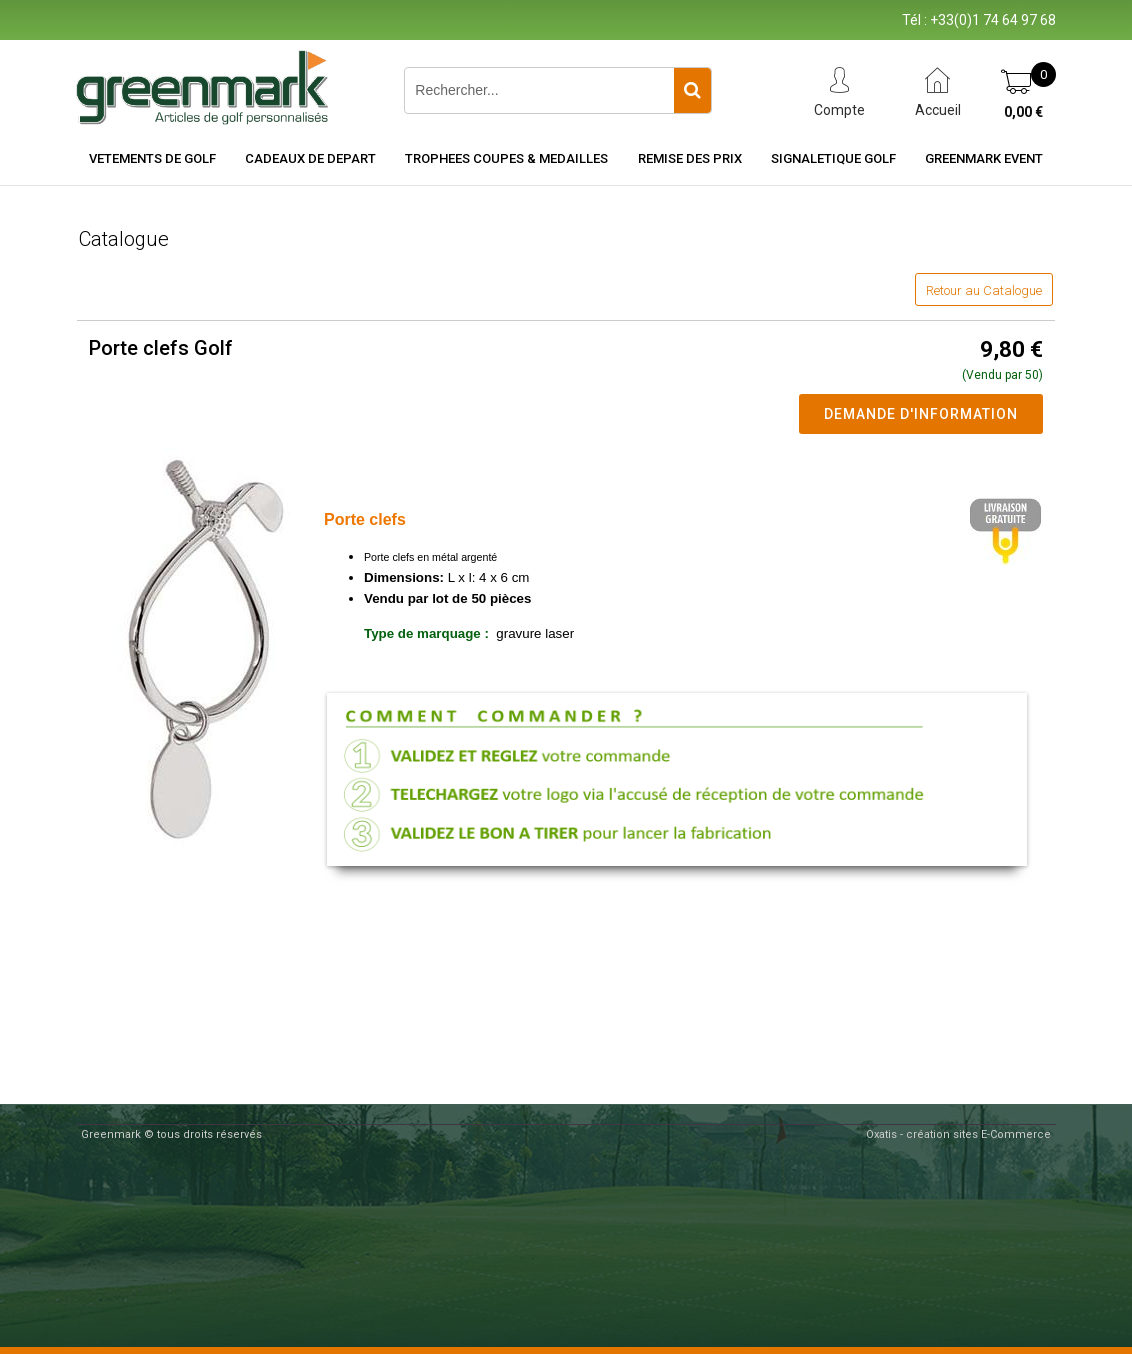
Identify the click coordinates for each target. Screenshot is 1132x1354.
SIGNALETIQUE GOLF (833, 158)
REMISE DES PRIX (690, 158)
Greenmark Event (984, 158)
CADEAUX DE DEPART (310, 158)
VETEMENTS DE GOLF (152, 158)
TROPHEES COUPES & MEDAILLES (506, 158)
